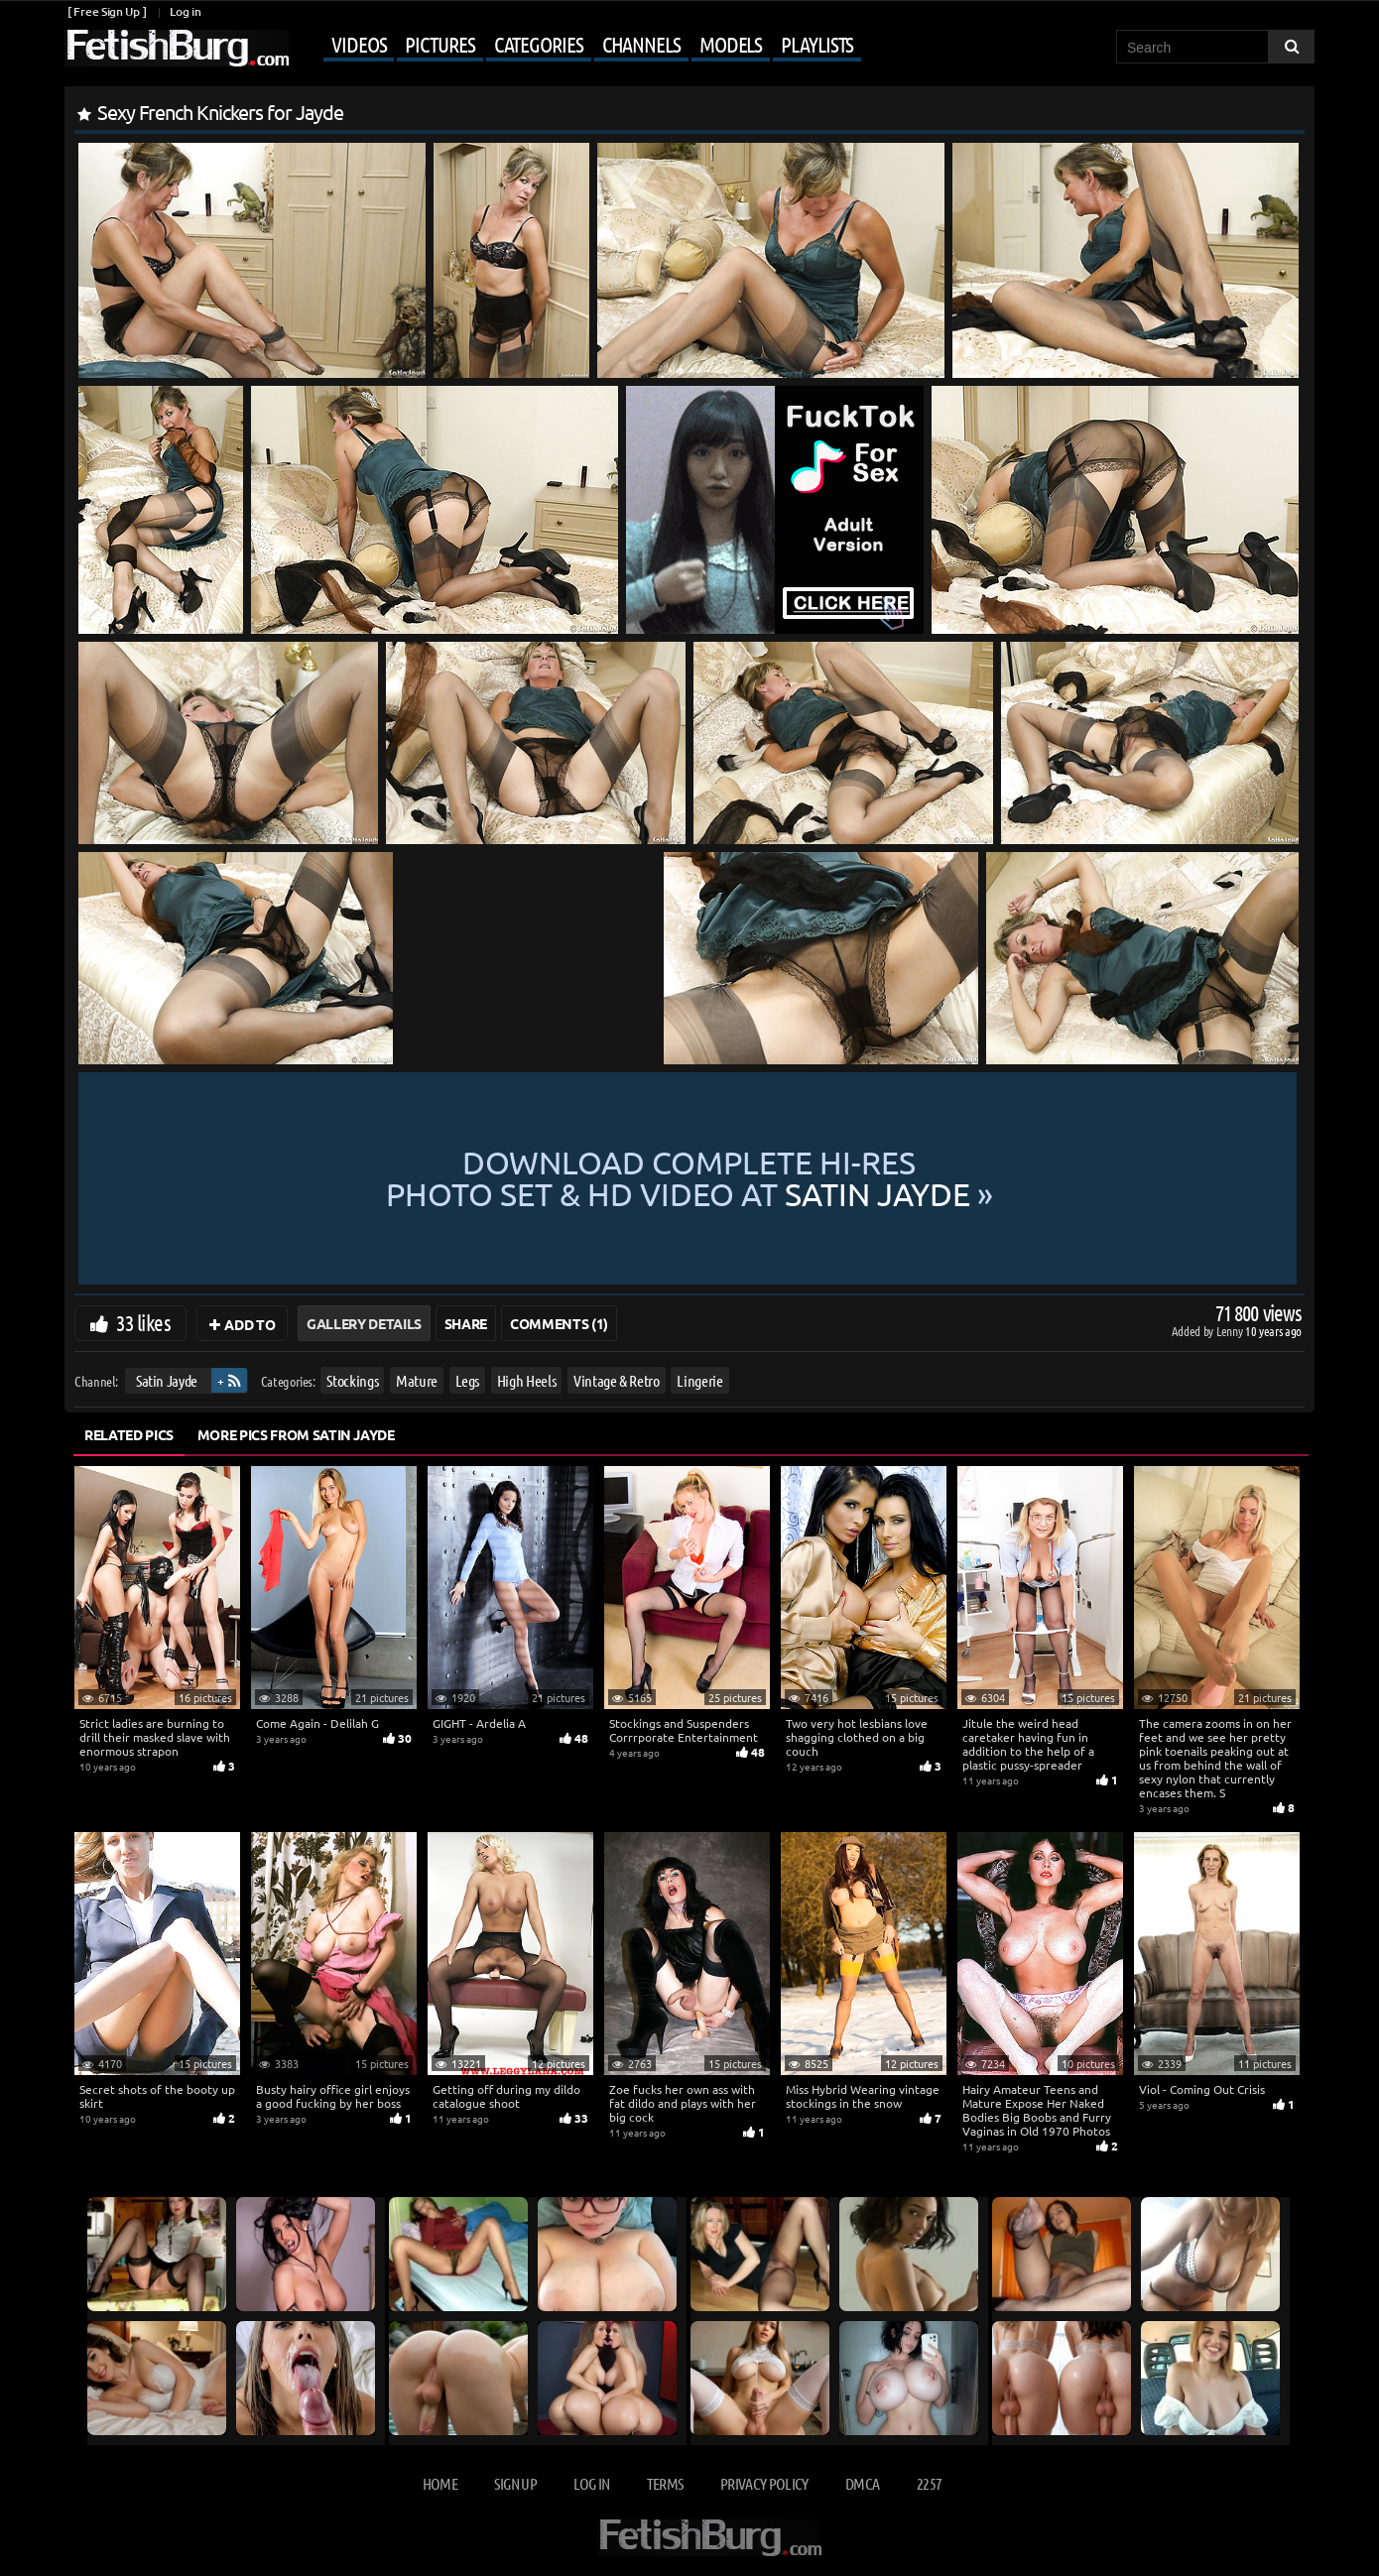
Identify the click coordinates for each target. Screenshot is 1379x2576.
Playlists (817, 44)
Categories (538, 44)
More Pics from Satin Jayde (296, 1434)
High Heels (527, 1380)
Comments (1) (559, 1323)
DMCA (862, 2483)
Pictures (439, 44)
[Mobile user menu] (577, 45)
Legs (467, 1380)
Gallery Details (364, 1323)
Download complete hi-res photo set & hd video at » (689, 1178)
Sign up (515, 2483)
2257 (929, 2483)
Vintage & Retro (616, 1380)
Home (440, 2483)
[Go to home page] (176, 48)
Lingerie (699, 1380)
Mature (417, 1380)
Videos (358, 44)
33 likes (143, 1322)
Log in (185, 11)
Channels (641, 44)
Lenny (1230, 1330)
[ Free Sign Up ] (106, 11)
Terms (665, 2483)
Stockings (352, 1380)
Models (730, 44)
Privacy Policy (764, 2483)
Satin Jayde (166, 1380)
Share (465, 1323)
